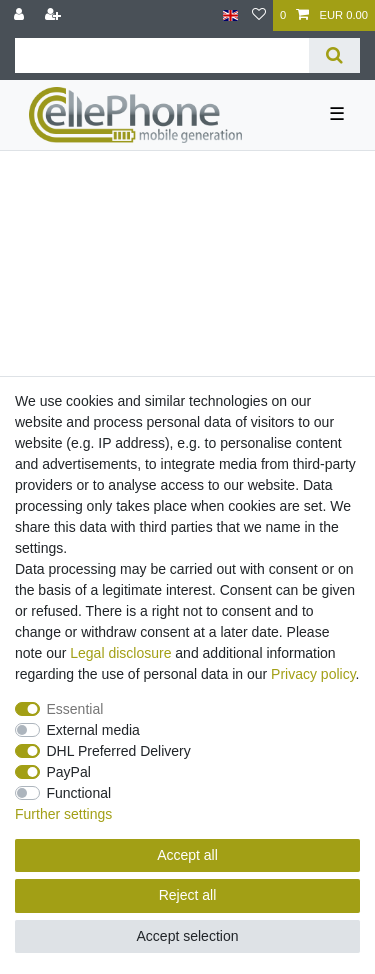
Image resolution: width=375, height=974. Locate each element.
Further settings (63, 814)
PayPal (69, 772)
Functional (79, 793)
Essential (75, 709)
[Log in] (21, 15)
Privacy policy (313, 674)
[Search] (334, 55)
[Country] (230, 15)
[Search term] (162, 55)
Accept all (187, 855)
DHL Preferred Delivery (119, 751)
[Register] (55, 15)
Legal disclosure (120, 653)
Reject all (188, 895)
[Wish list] (259, 15)
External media (93, 730)
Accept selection (188, 936)
